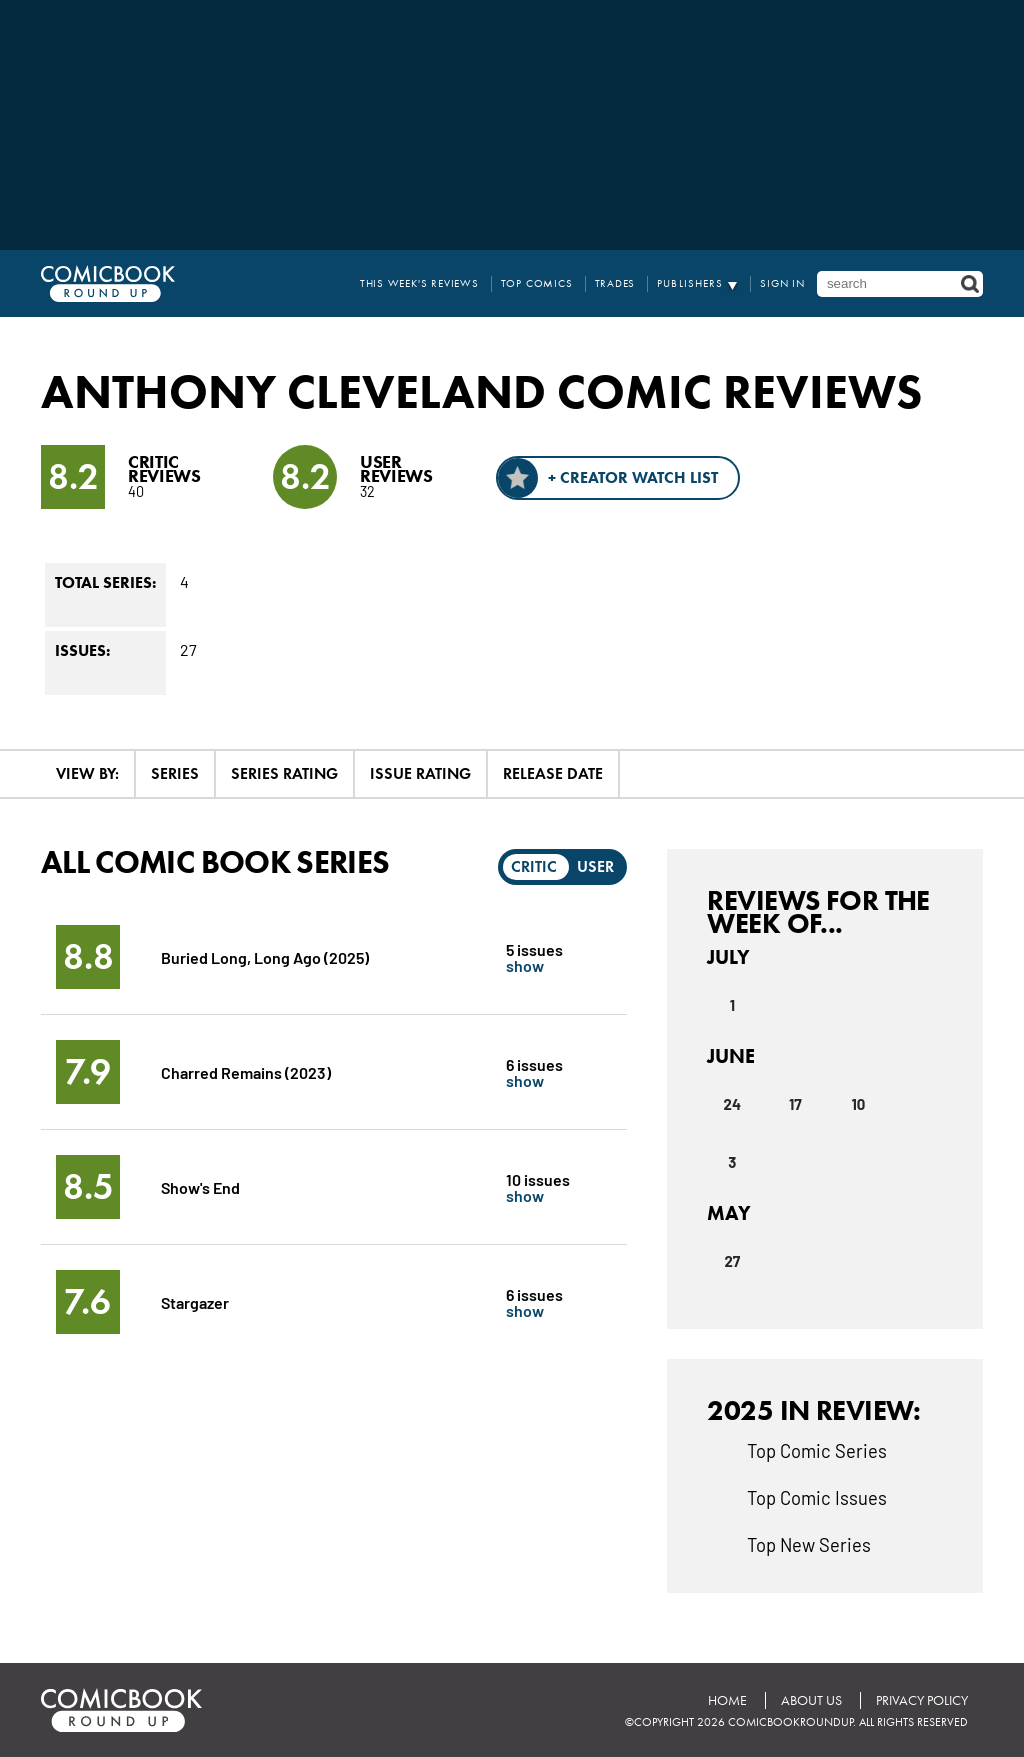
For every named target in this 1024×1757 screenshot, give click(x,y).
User (595, 866)
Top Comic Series (817, 1450)
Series (175, 773)
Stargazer (195, 1301)
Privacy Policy (922, 1700)
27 (732, 1261)
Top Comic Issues (817, 1497)
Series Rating (284, 773)
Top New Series (809, 1544)
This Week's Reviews (419, 283)
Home (727, 1700)
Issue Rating (420, 773)
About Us (811, 1700)
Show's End (200, 1186)
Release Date (553, 773)
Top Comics (537, 283)
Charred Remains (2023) (246, 1071)
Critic (534, 866)
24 (732, 1104)
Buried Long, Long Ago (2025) (265, 956)
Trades (615, 283)
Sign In (782, 283)
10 (858, 1104)
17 (795, 1104)
